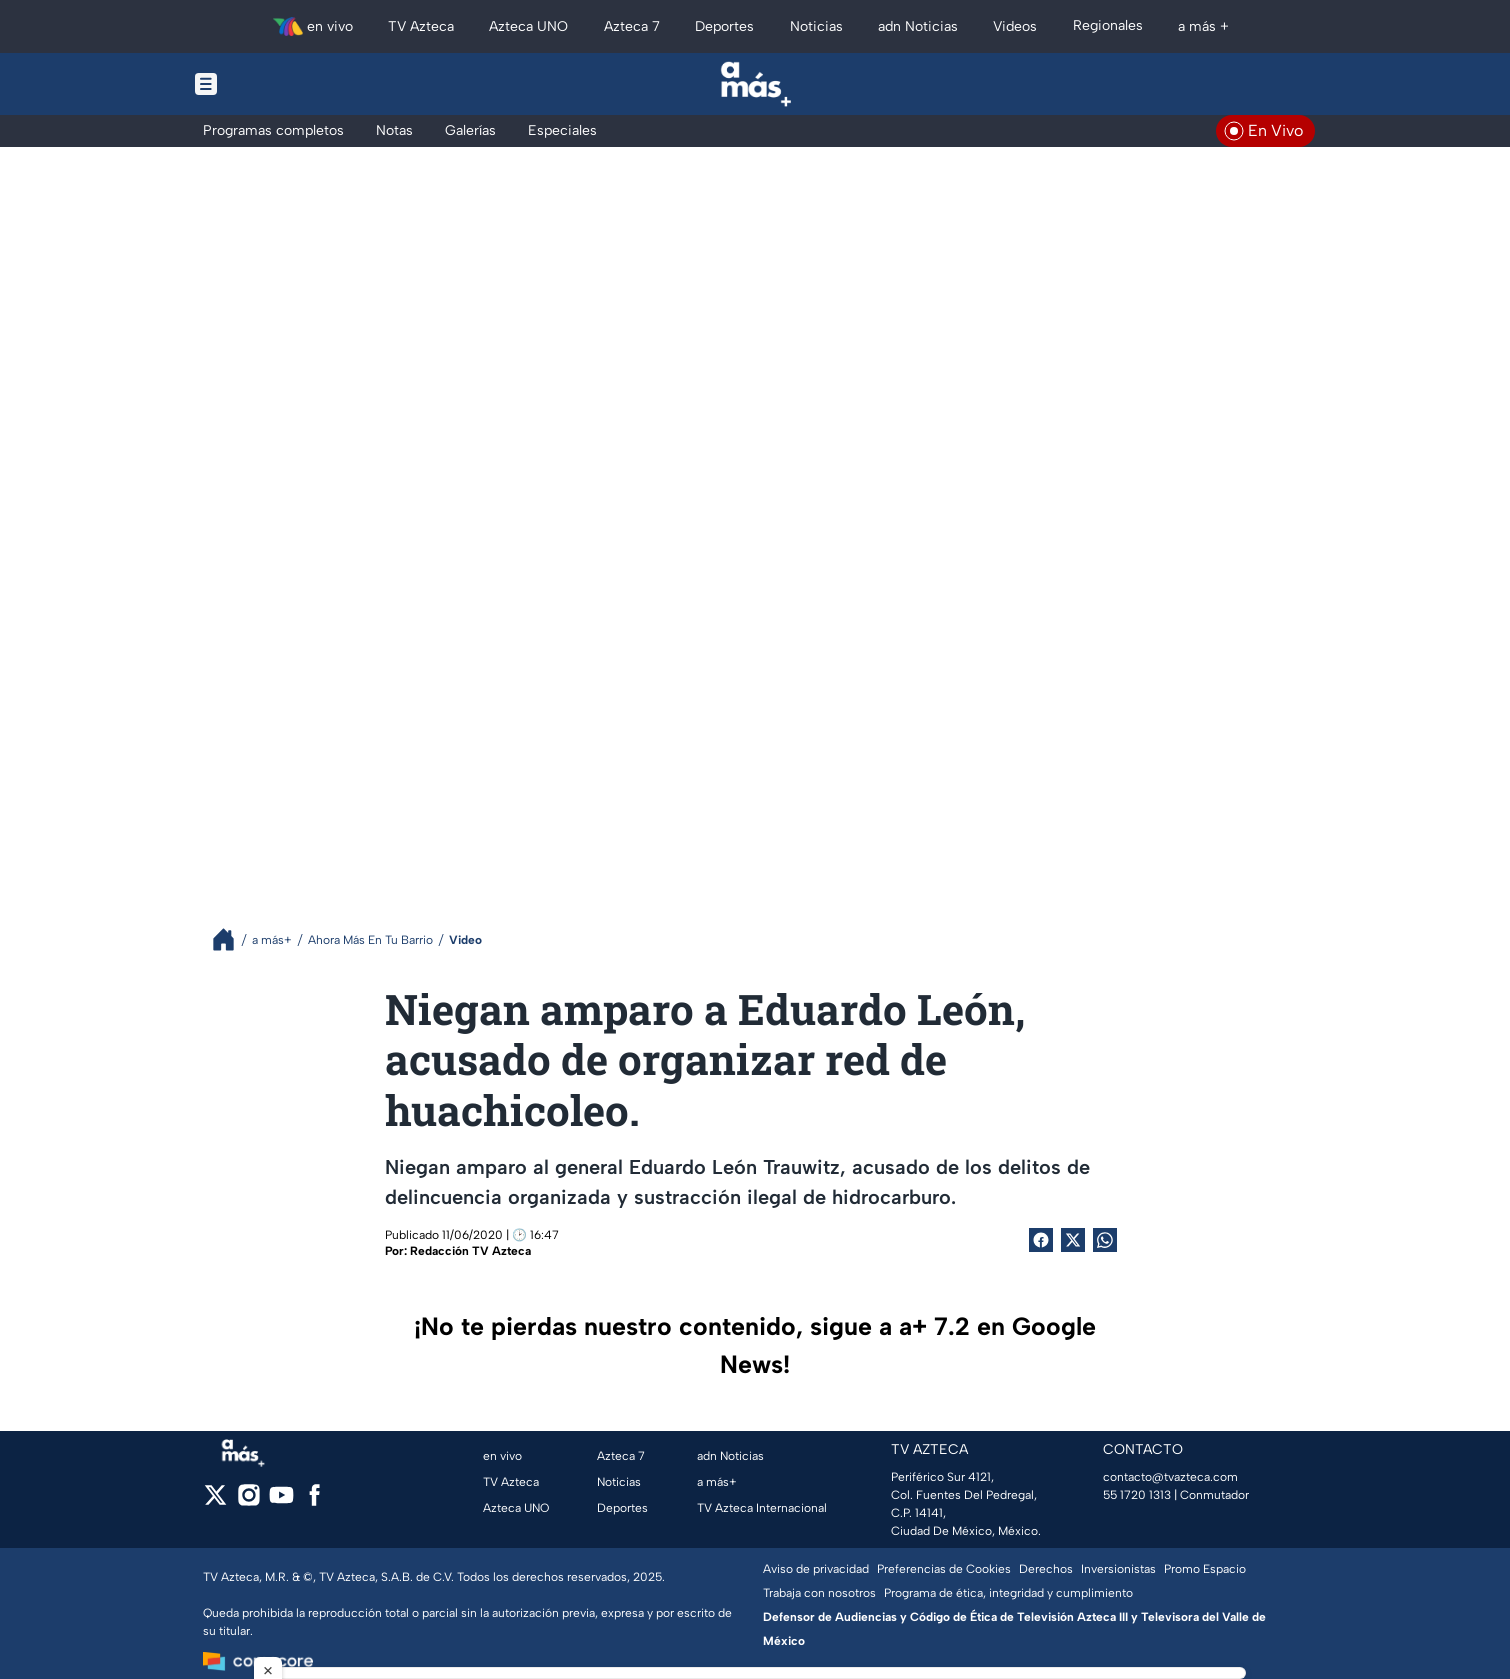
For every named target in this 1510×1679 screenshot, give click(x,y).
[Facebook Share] (1041, 1240)
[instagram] (248, 1501)
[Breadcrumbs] (231, 939)
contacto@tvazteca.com (1170, 1477)
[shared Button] (1105, 1240)
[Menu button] (275, 84)
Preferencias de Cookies (944, 1569)
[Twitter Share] (1073, 1240)
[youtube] (281, 1501)
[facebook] (314, 1501)
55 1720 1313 (1137, 1495)
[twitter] (215, 1501)
